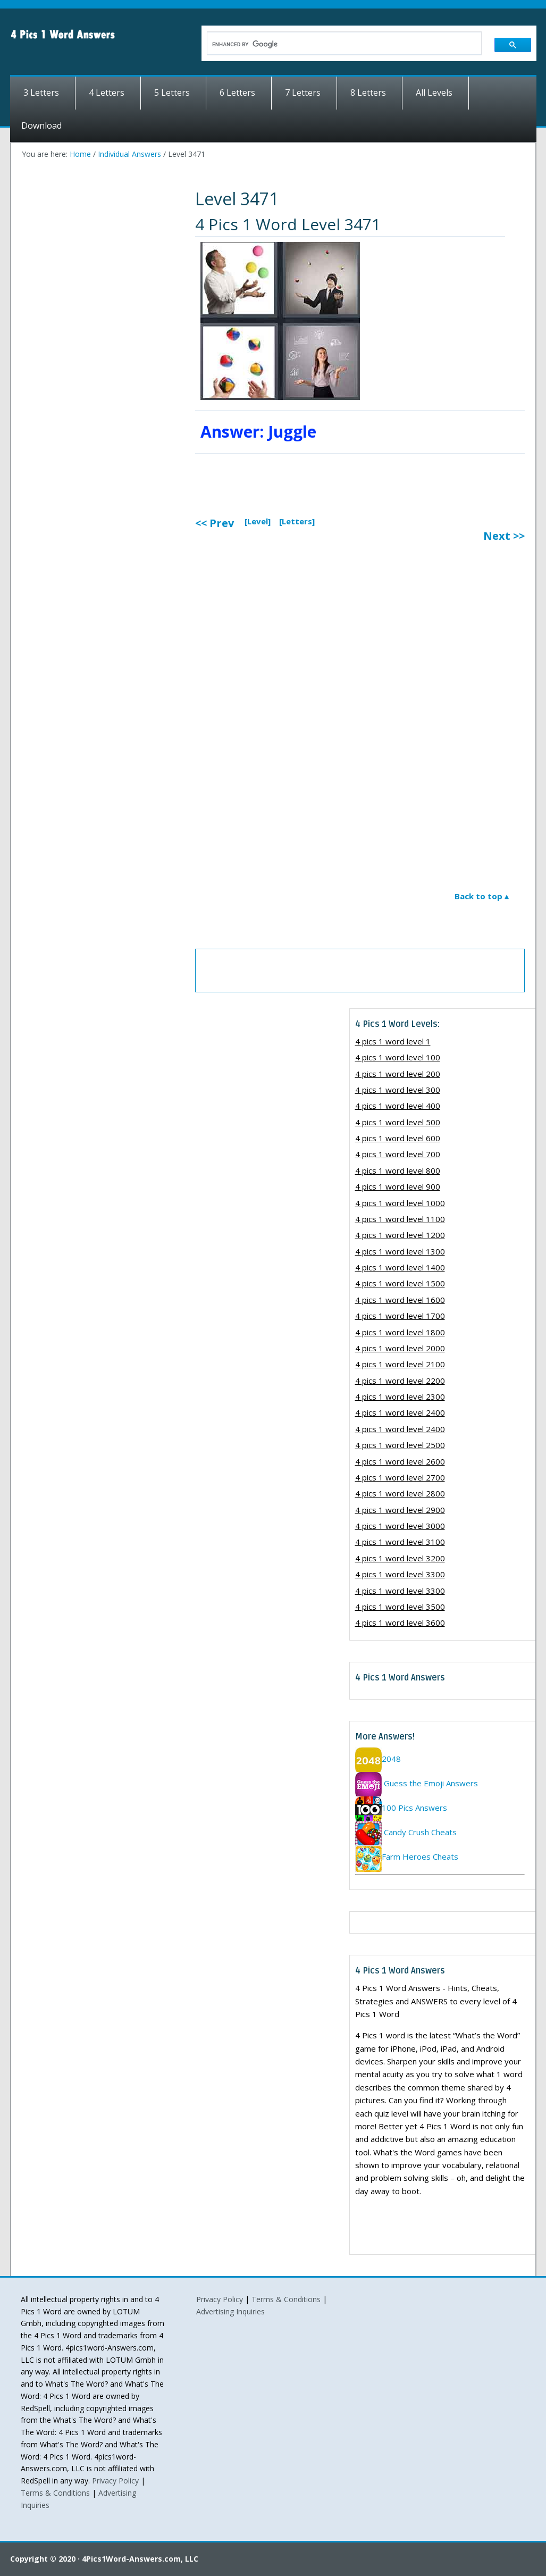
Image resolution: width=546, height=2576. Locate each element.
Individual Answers (129, 154)
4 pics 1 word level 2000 (400, 1348)
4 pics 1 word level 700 (397, 1154)
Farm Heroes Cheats (406, 1856)
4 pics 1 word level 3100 (400, 1541)
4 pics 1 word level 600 (397, 1138)
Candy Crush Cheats (406, 1832)
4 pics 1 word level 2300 (400, 1396)
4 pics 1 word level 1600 (400, 1299)
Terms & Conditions (55, 2493)
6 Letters (237, 92)
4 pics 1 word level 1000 (400, 1203)
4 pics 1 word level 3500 (400, 1606)
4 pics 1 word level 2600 (400, 1461)
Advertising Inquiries (230, 2311)
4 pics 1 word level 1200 (400, 1235)
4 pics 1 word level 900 (397, 1186)
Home (80, 154)
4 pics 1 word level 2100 (400, 1364)
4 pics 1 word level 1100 (400, 1219)
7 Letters (303, 92)
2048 (378, 1758)
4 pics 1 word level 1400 (400, 1267)
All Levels (434, 92)
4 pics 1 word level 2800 (400, 1493)
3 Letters (41, 92)
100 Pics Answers (401, 1807)
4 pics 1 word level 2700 (400, 1477)
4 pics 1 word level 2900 (400, 1509)
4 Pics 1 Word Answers (105, 35)
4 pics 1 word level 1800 (400, 1332)
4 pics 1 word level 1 (393, 1041)
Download (41, 125)
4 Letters (106, 92)
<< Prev (214, 523)
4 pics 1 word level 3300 (400, 1574)
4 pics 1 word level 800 (397, 1170)
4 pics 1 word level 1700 (400, 1315)
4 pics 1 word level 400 (397, 1105)
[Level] (258, 521)
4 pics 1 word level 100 (397, 1057)
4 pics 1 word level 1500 (400, 1283)
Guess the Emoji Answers (416, 1783)
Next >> (504, 536)
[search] (338, 44)
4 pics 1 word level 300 (397, 1089)
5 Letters (172, 92)
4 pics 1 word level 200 (397, 1073)
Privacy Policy (115, 2480)
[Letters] (297, 521)
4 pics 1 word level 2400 (400, 1412)
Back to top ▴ (482, 896)
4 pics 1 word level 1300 (400, 1251)
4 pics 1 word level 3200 (400, 1558)
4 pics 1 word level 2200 (400, 1380)
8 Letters (368, 92)
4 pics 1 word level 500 (397, 1122)
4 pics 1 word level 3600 (400, 1622)
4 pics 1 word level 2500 (400, 1445)
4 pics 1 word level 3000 (400, 1525)
